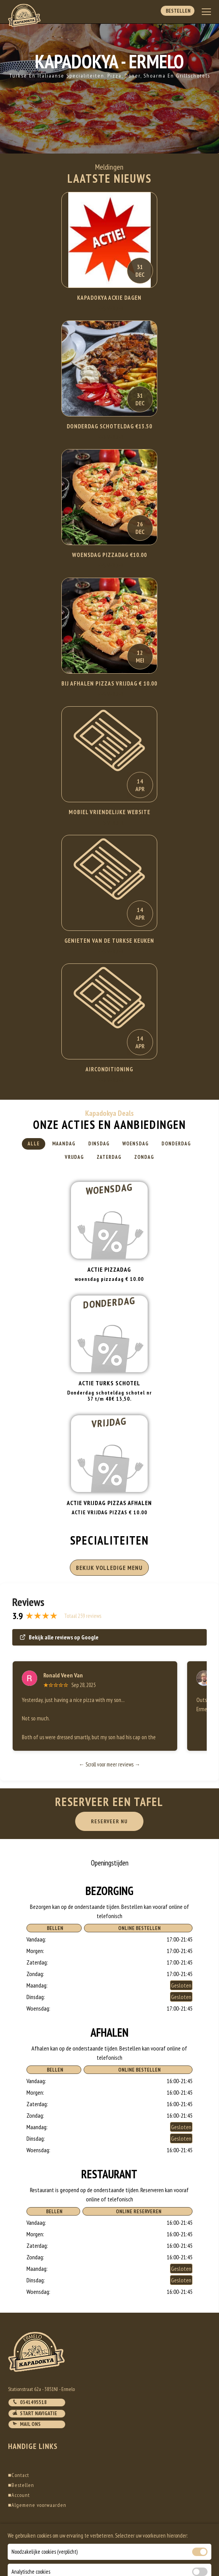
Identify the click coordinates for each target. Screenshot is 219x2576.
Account (19, 2495)
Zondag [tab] (144, 1157)
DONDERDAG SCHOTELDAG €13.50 (109, 426)
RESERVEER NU (109, 1821)
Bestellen (178, 10)
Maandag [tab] (64, 1143)
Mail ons (26, 2424)
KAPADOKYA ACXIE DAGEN (109, 297)
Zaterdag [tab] (109, 1157)
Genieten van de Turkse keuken (109, 940)
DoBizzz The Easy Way (156, 2541)
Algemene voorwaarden (37, 2505)
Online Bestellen (138, 1928)
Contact (18, 2475)
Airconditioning (109, 1069)
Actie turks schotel (109, 1383)
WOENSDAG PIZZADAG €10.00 (109, 554)
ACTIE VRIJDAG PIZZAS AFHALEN (109, 1503)
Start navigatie (34, 2413)
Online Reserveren (137, 2211)
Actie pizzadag (109, 1269)
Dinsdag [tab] (99, 1143)
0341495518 (29, 2402)
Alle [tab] (34, 1143)
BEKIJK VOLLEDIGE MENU (109, 1567)
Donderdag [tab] (176, 1143)
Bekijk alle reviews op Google (59, 1637)
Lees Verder (109, 308)
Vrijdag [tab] (74, 1157)
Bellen (53, 1928)
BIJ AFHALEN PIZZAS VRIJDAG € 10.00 (109, 683)
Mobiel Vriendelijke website (109, 812)
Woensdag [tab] (135, 1143)
